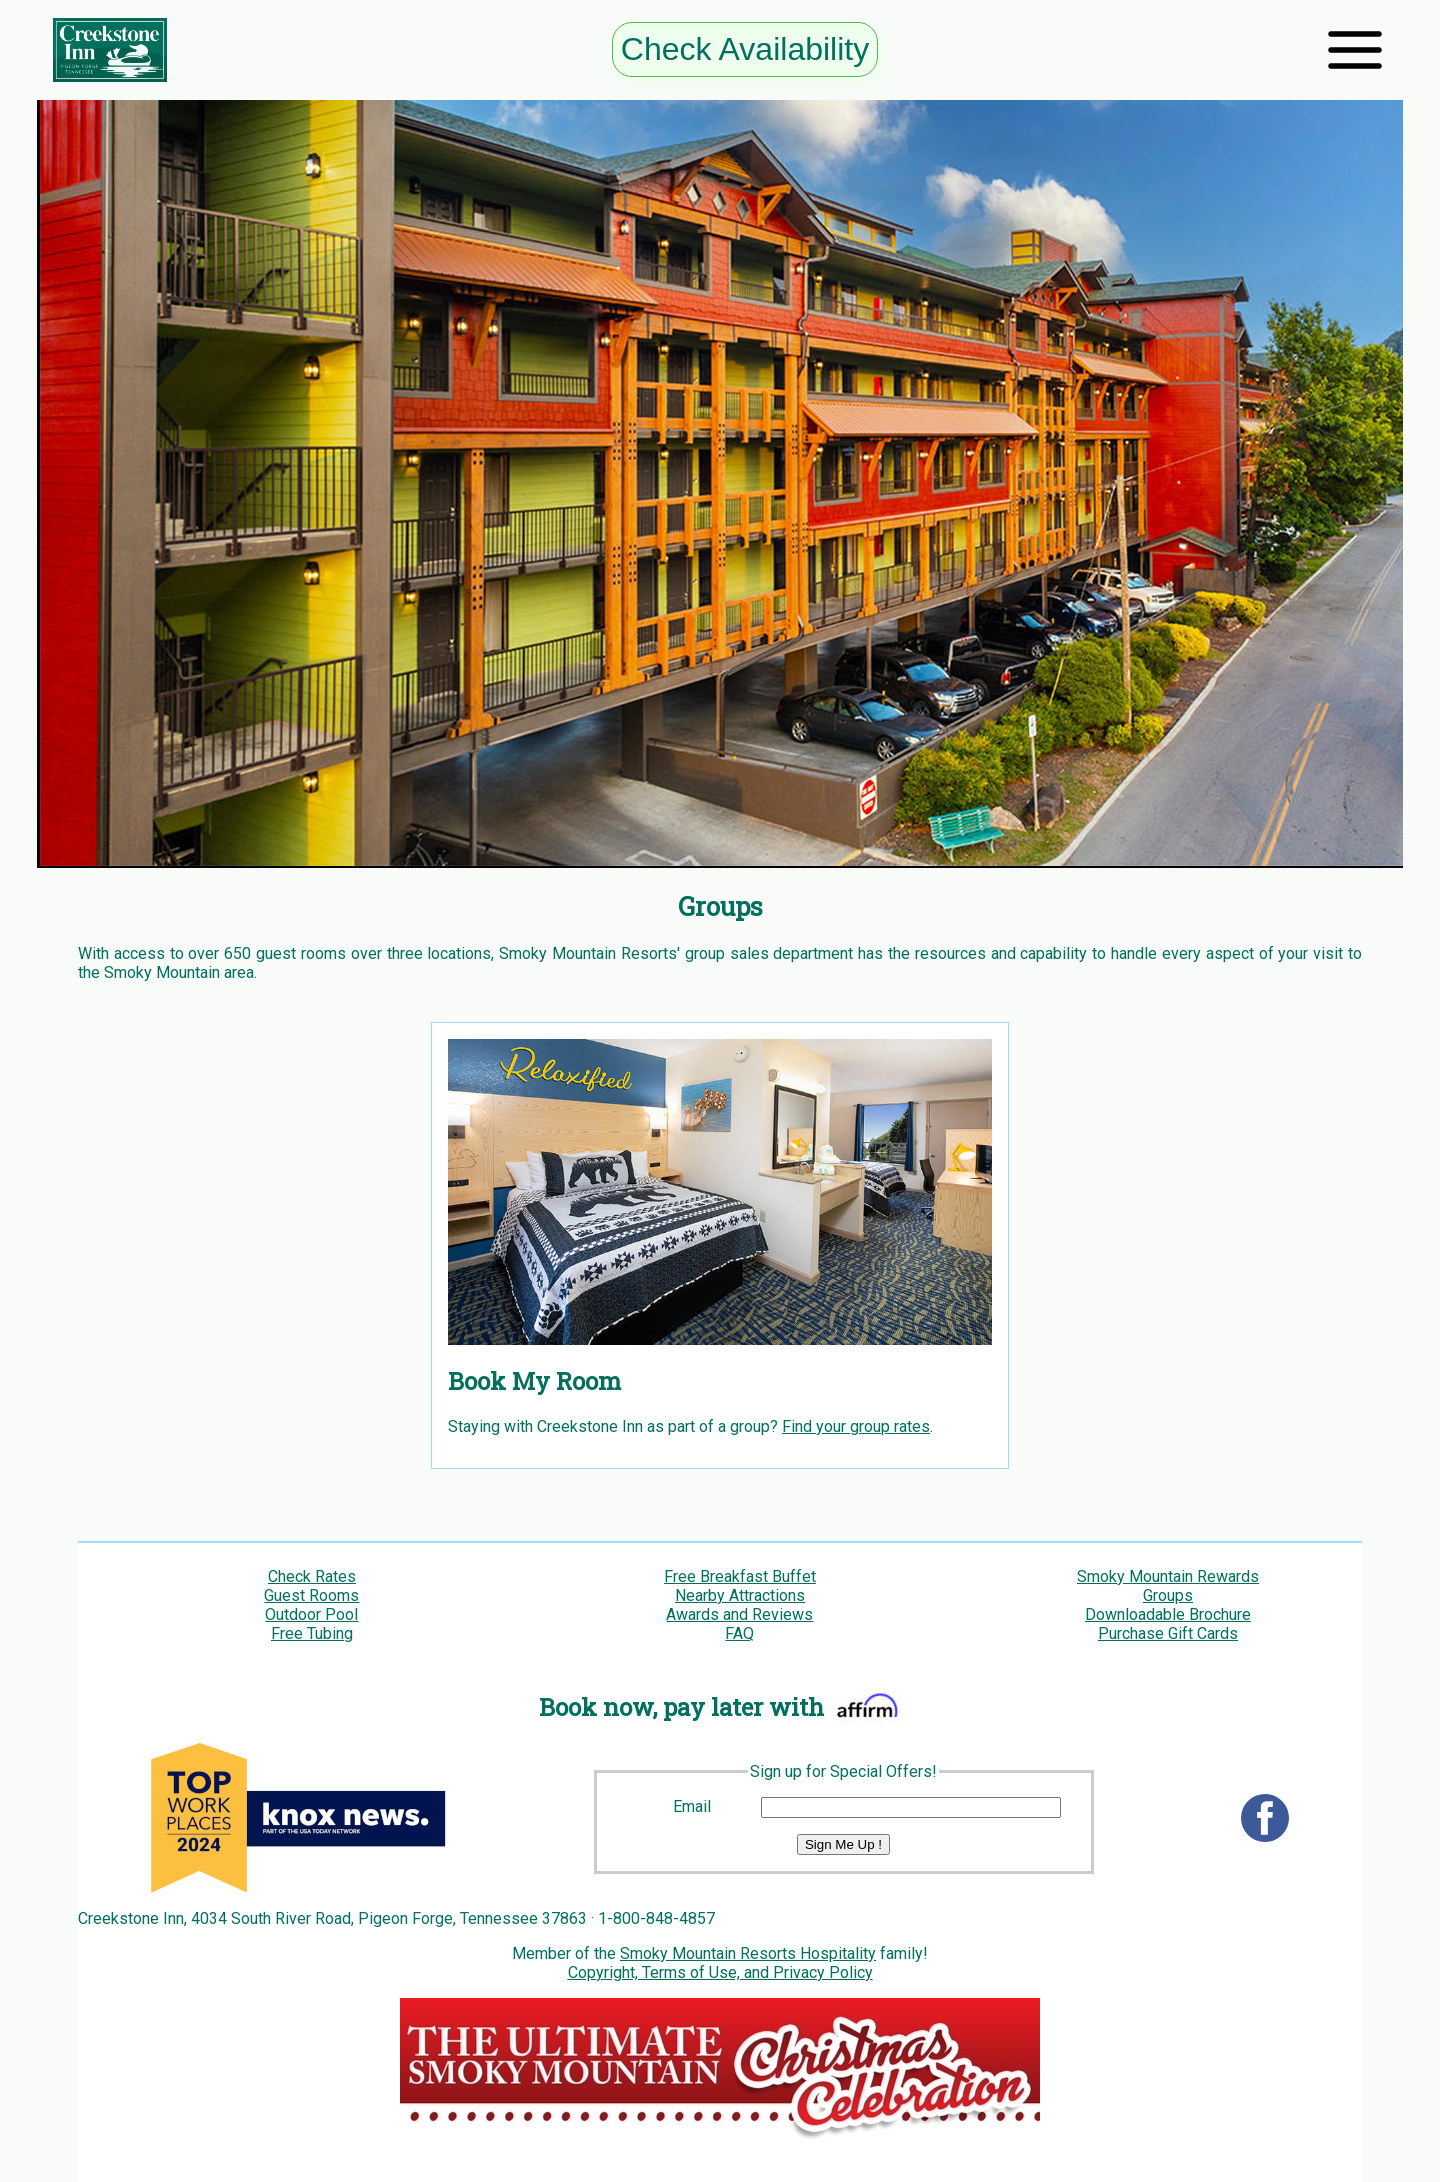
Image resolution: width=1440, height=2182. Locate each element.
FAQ (739, 1633)
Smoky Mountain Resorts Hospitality (748, 1953)
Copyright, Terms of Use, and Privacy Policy (720, 1972)
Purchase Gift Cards (1168, 1633)
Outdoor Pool (311, 1614)
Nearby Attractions (740, 1595)
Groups (1168, 1595)
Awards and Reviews (739, 1614)
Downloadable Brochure (1168, 1614)
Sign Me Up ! (843, 1844)
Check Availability (745, 49)
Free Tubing (312, 1633)
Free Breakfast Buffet (740, 1576)
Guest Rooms (311, 1595)
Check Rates (312, 1576)
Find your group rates (856, 1426)
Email (692, 1806)
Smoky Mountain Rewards (1168, 1576)
